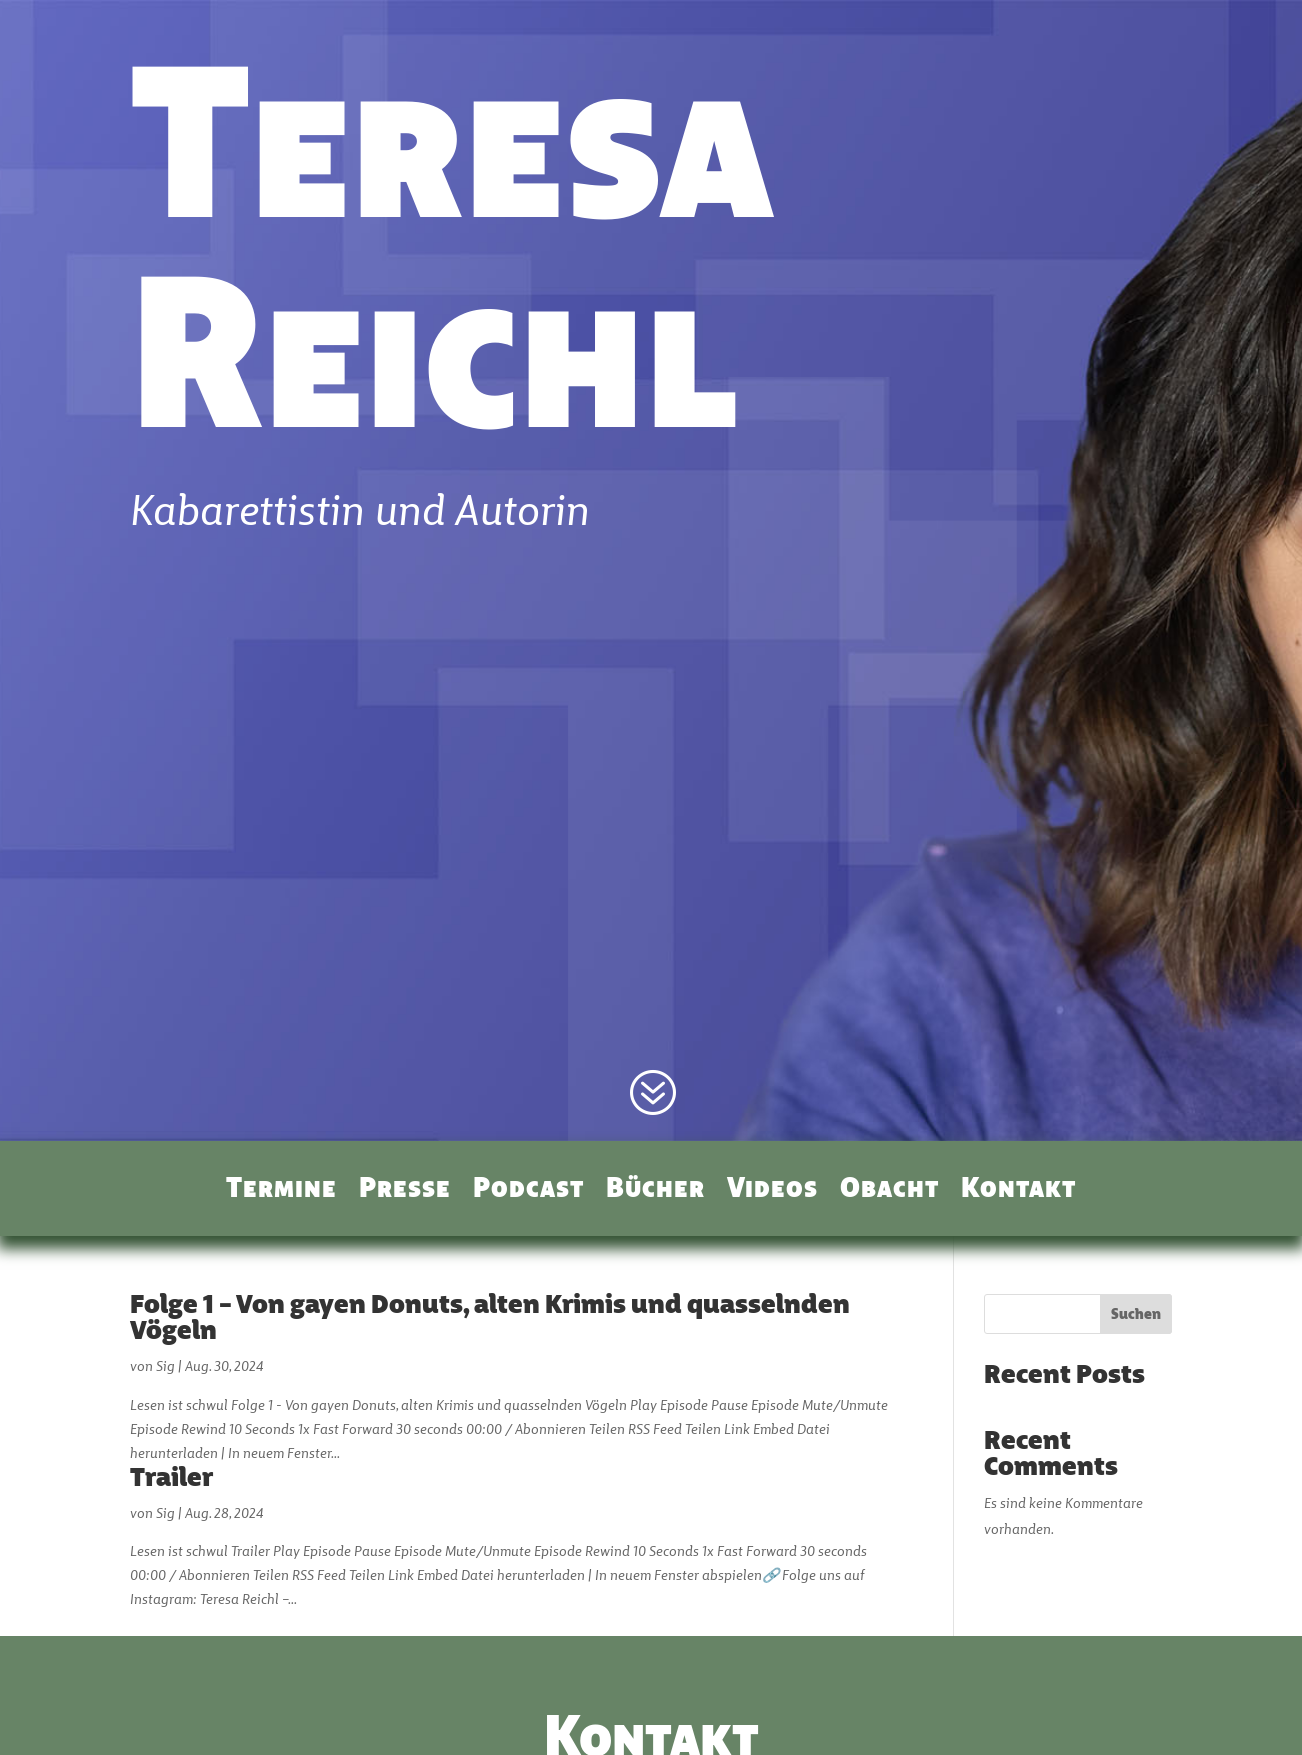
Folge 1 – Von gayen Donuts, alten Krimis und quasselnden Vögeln (490, 1319)
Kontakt (1018, 1190)
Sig (165, 1367)
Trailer (171, 1479)
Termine (281, 1190)
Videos (772, 1190)
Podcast (528, 1190)
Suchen (1136, 1315)
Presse (405, 1190)
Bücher (655, 1190)
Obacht (889, 1190)
